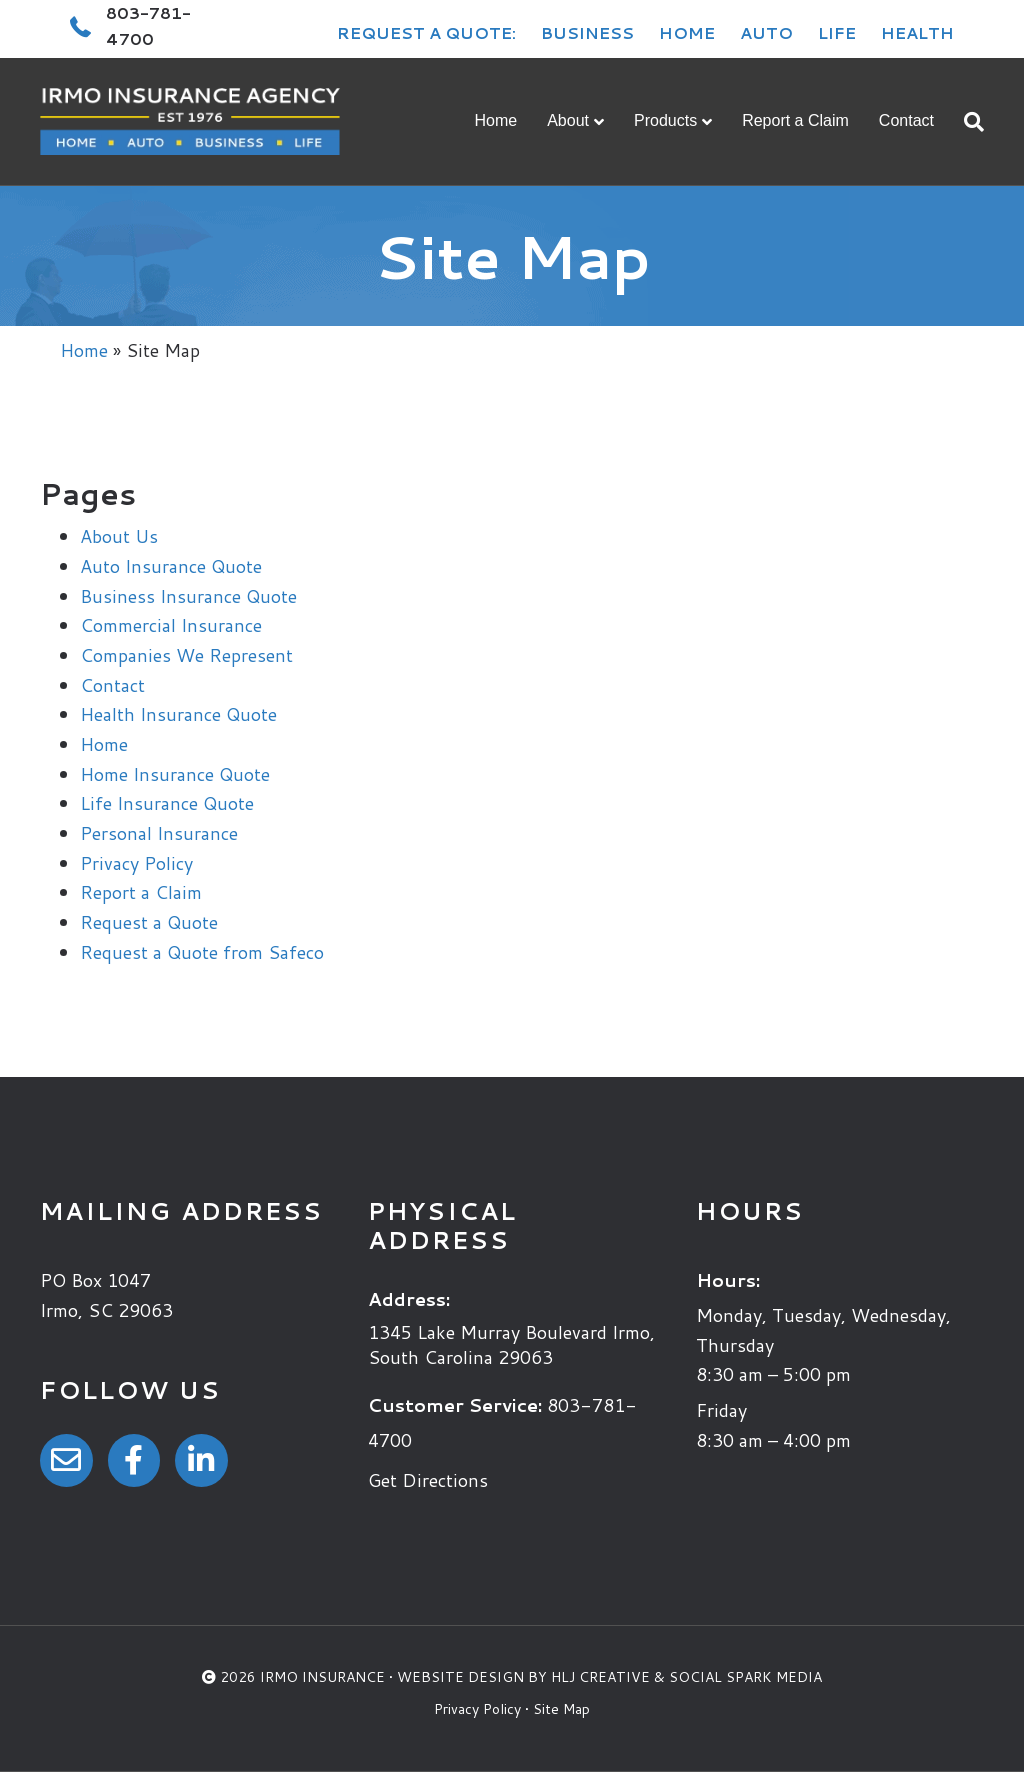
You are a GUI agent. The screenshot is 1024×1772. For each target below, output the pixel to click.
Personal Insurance (159, 833)
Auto (766, 32)
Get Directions (428, 1480)
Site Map (561, 1709)
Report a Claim (795, 120)
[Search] (966, 122)
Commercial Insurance (171, 625)
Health (917, 32)
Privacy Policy (136, 863)
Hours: (728, 1280)
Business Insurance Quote (188, 596)
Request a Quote (149, 922)
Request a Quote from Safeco (202, 952)
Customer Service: (455, 1405)
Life (837, 32)
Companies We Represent (186, 655)
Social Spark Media (745, 1677)
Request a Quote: (426, 32)
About (568, 120)
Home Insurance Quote (175, 774)
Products (665, 120)
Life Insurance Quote (167, 803)
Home (687, 32)
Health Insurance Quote (178, 714)
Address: (409, 1299)
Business (587, 32)
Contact (906, 120)
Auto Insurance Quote (171, 566)
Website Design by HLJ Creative (523, 1677)
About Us (119, 536)
